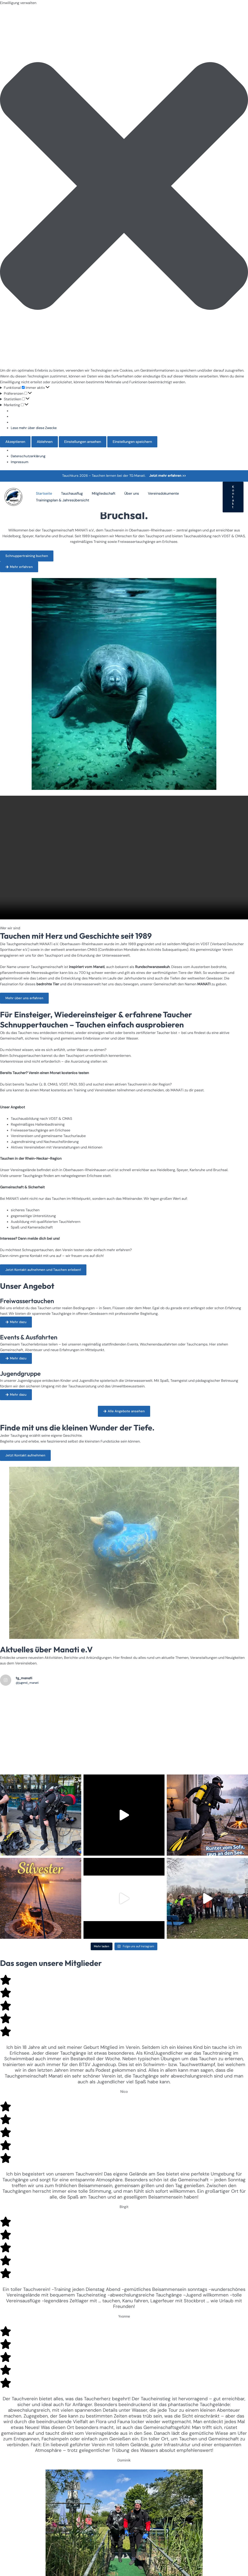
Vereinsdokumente (141, 491)
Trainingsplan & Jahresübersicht (60, 502)
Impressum (20, 461)
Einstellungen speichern (132, 441)
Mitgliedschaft (91, 491)
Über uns (114, 491)
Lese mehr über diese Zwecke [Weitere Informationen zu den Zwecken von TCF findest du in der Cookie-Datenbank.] (35, 427)
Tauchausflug (64, 491)
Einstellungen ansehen (82, 441)
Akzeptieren (15, 441)
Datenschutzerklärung (29, 456)
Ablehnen (45, 441)
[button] (124, 187)
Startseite (41, 491)
